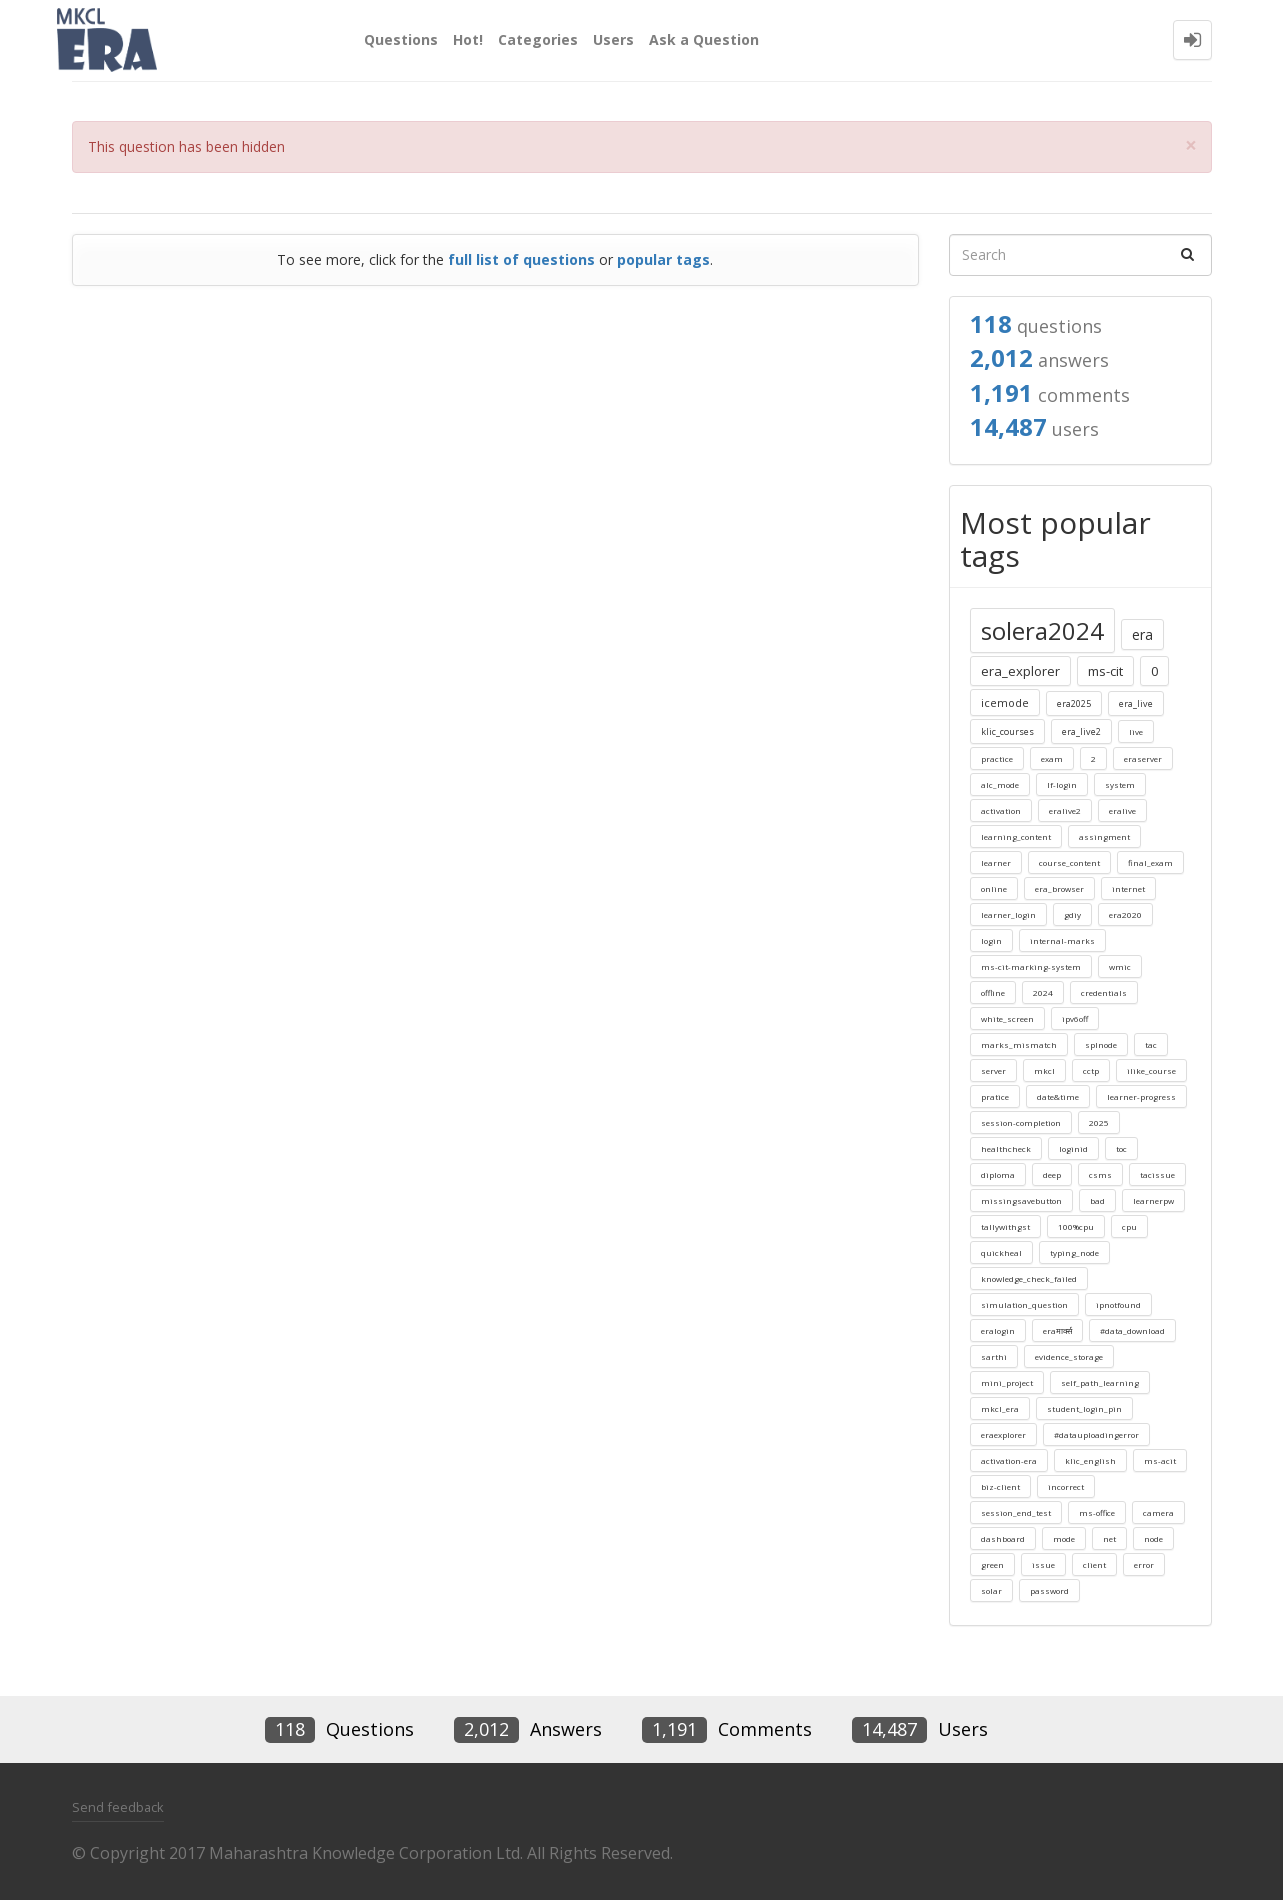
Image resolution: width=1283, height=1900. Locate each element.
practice (997, 758)
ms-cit (1105, 671)
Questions (401, 39)
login (991, 940)
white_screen (1007, 1018)
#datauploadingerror (1096, 1434)
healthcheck (1006, 1148)
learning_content (1016, 836)
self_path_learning (1100, 1382)
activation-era (1009, 1460)
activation (1001, 810)
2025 (1099, 1122)
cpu (1129, 1226)
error (1144, 1564)
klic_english (1090, 1460)
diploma (998, 1174)
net (1109, 1538)
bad (1097, 1200)
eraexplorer (1003, 1434)
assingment (1104, 836)
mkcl (1044, 1070)
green (992, 1564)
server (993, 1070)
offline (993, 992)
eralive (1122, 810)
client (1094, 1564)
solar (991, 1590)
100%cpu (1076, 1226)
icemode (1005, 702)
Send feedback (118, 1807)
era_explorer (1020, 671)
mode (1064, 1538)
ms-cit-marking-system (1031, 966)
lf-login (1062, 784)
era (1142, 634)
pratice (995, 1096)
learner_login (1008, 914)
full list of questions (521, 259)
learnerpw (1153, 1200)
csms (1100, 1174)
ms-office (1097, 1512)
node (1153, 1538)
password (1049, 1590)
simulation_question (1024, 1304)
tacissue (1157, 1174)
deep (1052, 1174)
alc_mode (1000, 784)
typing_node (1074, 1252)
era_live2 (1081, 731)
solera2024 (1042, 630)
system (1120, 784)
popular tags (663, 259)
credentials (1104, 992)
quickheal (1001, 1252)
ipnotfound (1118, 1304)
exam (1052, 758)
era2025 (1074, 703)
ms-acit (1160, 1460)
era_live (1136, 703)
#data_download (1132, 1330)
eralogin (998, 1330)
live (1136, 731)
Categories (538, 39)
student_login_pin (1084, 1408)
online (994, 888)
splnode (1101, 1044)
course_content (1069, 862)
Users (613, 39)
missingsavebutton (1021, 1200)
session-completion (1021, 1122)
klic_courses (1007, 731)
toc (1121, 1148)
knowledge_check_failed (1029, 1278)
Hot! (468, 39)
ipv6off (1075, 1018)
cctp (1091, 1070)
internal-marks (1062, 940)
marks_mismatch (1019, 1044)
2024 (1043, 992)
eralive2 (1065, 810)
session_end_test (1016, 1512)
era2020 (1125, 914)
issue (1043, 1564)
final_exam (1150, 862)
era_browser (1059, 888)
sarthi (994, 1356)
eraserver (1143, 758)
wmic (1120, 966)
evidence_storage (1069, 1356)
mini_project (1007, 1382)
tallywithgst (1005, 1226)
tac (1151, 1044)
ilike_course (1151, 1070)
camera (1158, 1512)
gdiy (1072, 914)
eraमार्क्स (1057, 1330)
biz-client (1000, 1486)
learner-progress (1141, 1096)
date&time (1058, 1096)
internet (1128, 888)
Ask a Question (704, 39)
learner (996, 862)
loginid (1073, 1148)
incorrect (1066, 1486)
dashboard (1003, 1538)
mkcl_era (1000, 1408)
